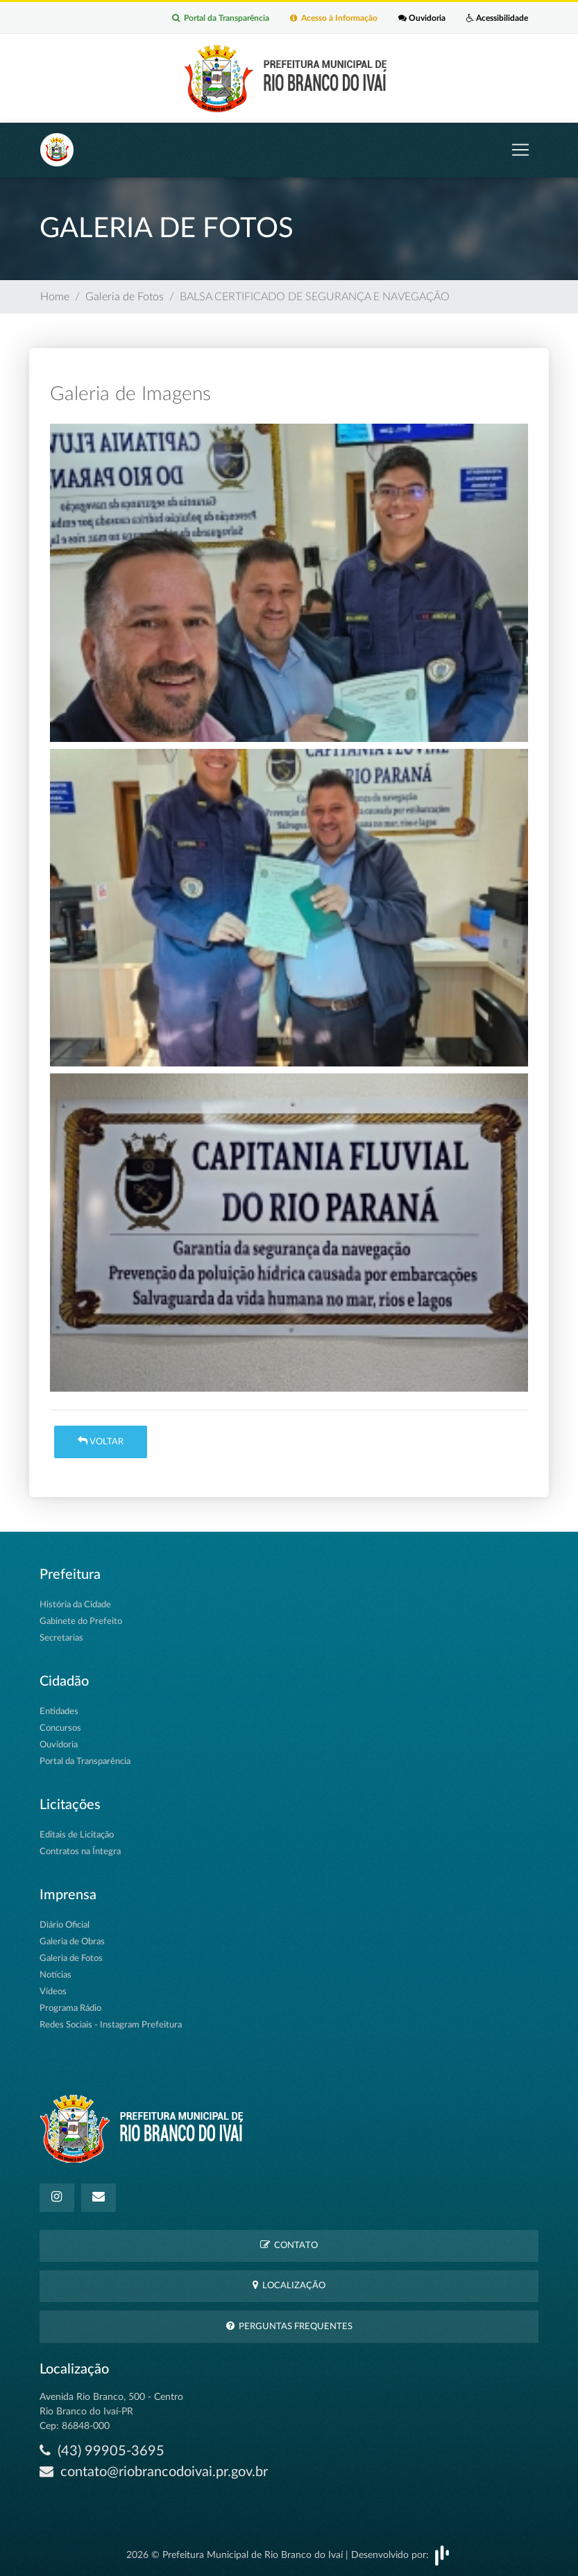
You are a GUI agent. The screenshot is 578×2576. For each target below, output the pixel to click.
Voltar (101, 1441)
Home (54, 296)
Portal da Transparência (220, 18)
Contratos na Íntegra (80, 1851)
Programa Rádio (70, 2008)
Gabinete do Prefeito (81, 1621)
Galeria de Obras (72, 1941)
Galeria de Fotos (124, 296)
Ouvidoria (421, 18)
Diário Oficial (65, 1925)
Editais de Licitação (77, 1835)
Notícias (55, 1975)
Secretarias (61, 1638)
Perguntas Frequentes (289, 2326)
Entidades (59, 1711)
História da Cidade (75, 1604)
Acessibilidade (497, 18)
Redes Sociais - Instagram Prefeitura (111, 2025)
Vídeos (53, 1991)
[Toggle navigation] (520, 149)
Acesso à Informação (333, 18)
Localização (289, 2285)
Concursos (60, 1728)
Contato (289, 2245)
